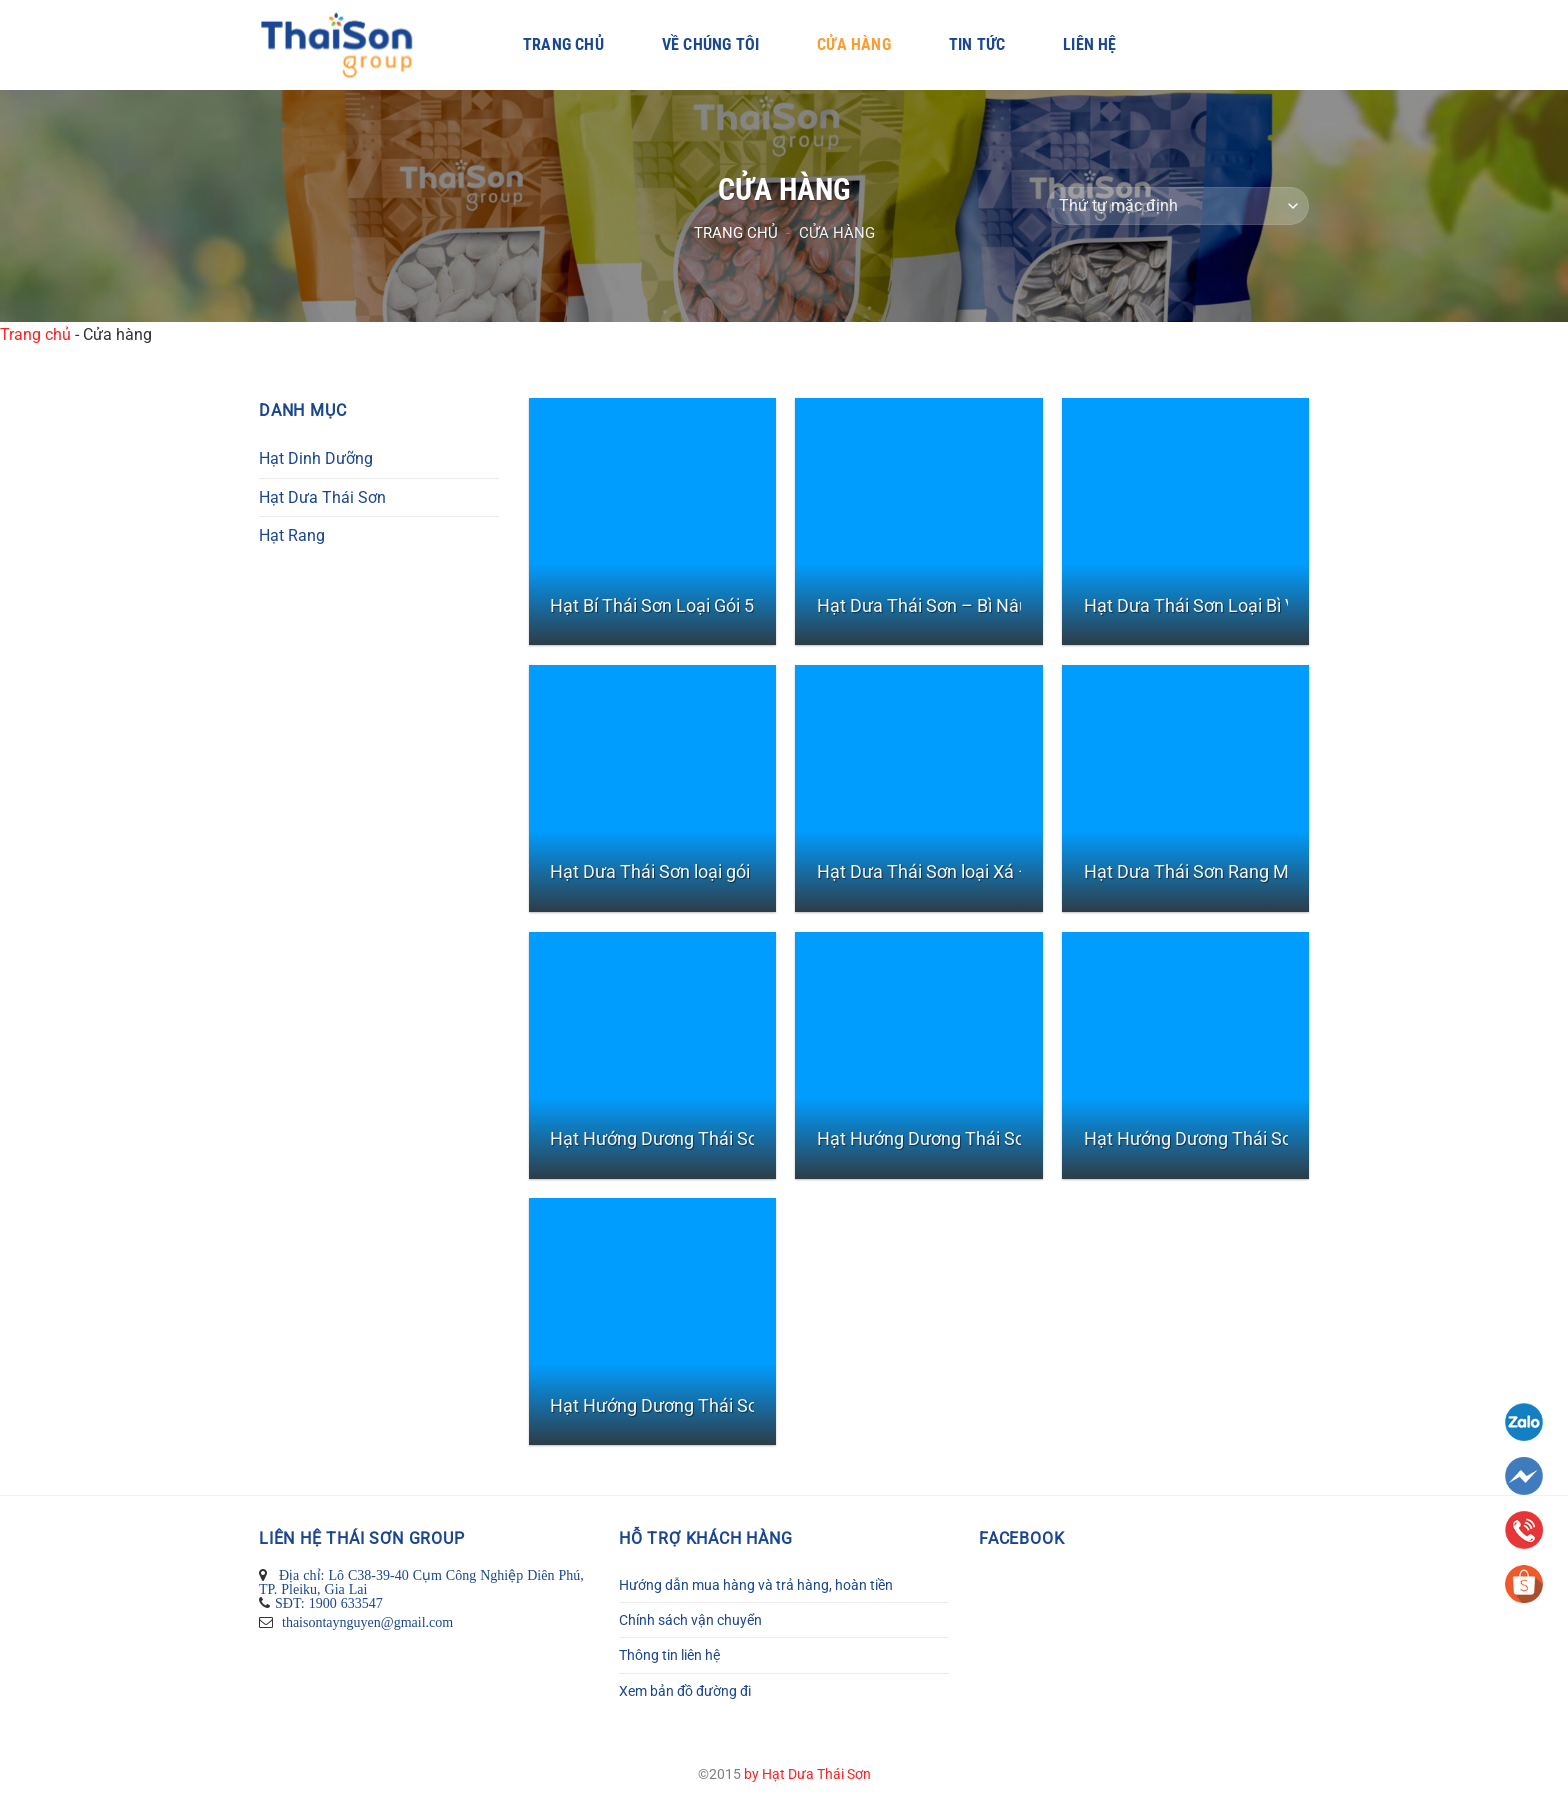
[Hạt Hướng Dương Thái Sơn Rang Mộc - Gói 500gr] (652, 1055)
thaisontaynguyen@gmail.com (365, 1622)
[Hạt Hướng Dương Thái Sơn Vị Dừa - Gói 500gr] (1185, 1055)
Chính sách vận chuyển (690, 1620)
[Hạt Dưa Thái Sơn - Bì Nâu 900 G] (918, 521)
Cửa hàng (854, 45)
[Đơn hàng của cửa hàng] (1178, 206)
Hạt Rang (292, 535)
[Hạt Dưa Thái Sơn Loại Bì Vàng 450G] (1185, 521)
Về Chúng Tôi (710, 45)
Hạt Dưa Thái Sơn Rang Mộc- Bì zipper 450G (1257, 871)
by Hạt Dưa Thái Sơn (807, 1774)
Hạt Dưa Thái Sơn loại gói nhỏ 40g (684, 871)
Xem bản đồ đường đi (685, 1691)
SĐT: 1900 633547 (329, 1603)
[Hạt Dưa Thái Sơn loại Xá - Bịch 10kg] (918, 788)
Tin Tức (977, 45)
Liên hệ (1089, 45)
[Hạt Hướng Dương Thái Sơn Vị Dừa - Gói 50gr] (652, 1321)
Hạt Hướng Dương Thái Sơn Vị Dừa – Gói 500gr (1269, 1138)
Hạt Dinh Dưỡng (316, 458)
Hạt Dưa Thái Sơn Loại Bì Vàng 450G (1228, 605)
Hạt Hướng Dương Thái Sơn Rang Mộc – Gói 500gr (749, 1138)
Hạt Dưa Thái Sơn (322, 497)
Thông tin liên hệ (669, 1655)
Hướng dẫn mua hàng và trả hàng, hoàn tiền (756, 1585)
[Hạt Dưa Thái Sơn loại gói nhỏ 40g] (652, 788)
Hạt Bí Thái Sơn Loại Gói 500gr (670, 605)
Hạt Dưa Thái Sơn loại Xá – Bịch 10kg (964, 871)
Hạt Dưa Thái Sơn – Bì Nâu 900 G (948, 605)
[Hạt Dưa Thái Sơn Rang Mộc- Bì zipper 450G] (1185, 788)
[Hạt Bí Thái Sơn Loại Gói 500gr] (652, 521)
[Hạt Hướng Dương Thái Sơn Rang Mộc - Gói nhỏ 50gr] (918, 1055)
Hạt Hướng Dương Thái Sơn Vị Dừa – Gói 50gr (730, 1405)
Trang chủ (563, 45)
